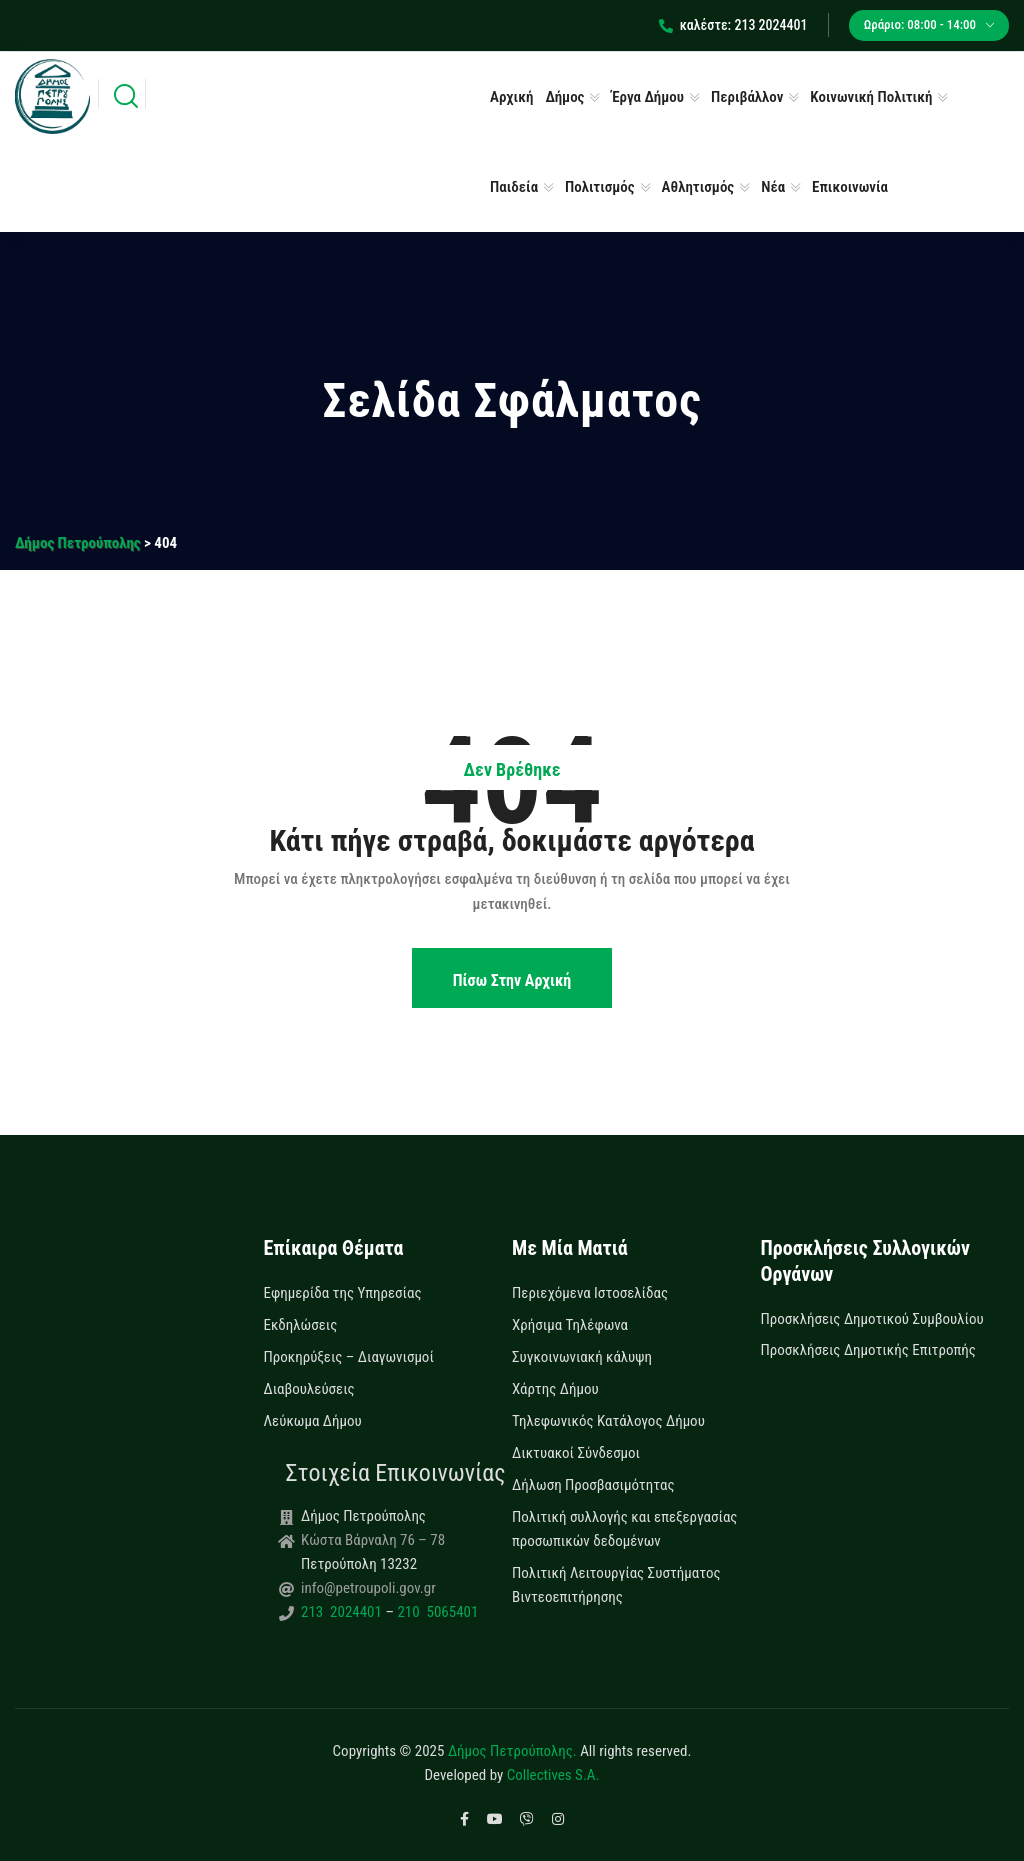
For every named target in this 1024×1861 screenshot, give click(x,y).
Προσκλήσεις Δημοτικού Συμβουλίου (872, 1319)
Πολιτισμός (600, 187)
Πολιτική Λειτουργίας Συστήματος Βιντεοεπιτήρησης (616, 1585)
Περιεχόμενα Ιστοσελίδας (590, 1293)
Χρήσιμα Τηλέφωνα (570, 1325)
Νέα (773, 187)
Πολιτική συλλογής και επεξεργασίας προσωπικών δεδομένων (624, 1529)
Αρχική (511, 97)
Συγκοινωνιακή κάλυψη (582, 1357)
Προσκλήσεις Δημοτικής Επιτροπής (868, 1350)
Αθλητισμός (698, 187)
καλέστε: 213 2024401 (733, 25)
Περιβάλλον (747, 97)
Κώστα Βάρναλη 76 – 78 (373, 1540)
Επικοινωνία (850, 187)
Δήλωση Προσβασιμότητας (593, 1485)
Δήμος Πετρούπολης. (512, 1751)
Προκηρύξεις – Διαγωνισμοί (349, 1357)
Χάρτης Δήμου (555, 1389)
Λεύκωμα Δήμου (313, 1421)
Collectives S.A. (553, 1775)
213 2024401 (343, 1612)
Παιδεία (514, 187)
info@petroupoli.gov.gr (368, 1588)
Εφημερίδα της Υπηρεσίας (343, 1293)
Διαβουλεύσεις (309, 1389)
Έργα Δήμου (647, 97)
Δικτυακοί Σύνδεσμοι (576, 1453)
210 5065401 (436, 1612)
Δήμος (564, 97)
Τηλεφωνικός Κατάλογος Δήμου (608, 1421)
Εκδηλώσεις (301, 1325)
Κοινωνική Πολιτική (871, 97)
